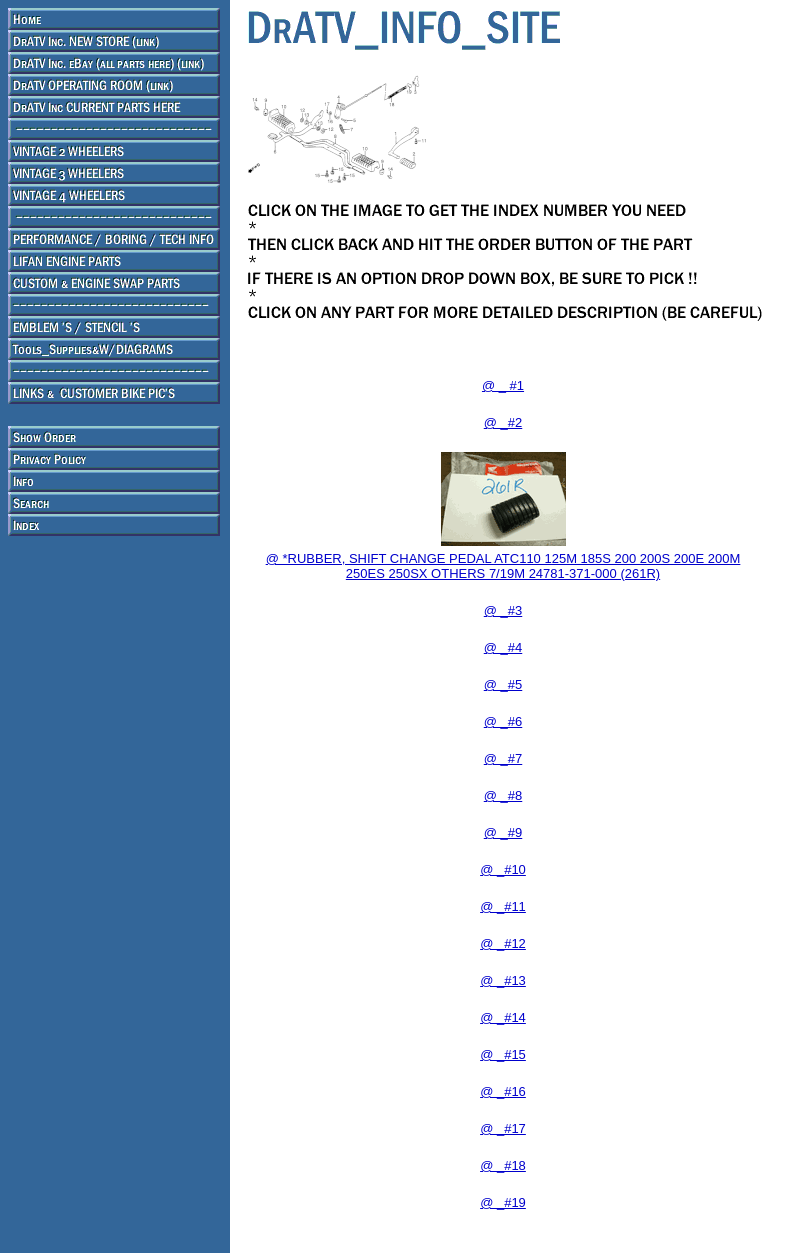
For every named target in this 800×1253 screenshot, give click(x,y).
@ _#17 (503, 1128)
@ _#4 (503, 647)
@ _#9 (503, 832)
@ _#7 (503, 758)
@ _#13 (503, 980)
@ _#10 (503, 869)
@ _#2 (503, 422)
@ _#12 (503, 943)
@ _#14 (503, 1017)
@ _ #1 (503, 385)
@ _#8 (503, 795)
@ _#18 (503, 1165)
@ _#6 (503, 721)
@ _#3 (503, 610)
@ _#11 (503, 906)
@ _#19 (503, 1202)
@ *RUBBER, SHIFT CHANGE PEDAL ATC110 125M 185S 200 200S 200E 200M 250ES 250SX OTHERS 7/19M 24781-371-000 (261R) (503, 566)
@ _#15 (503, 1054)
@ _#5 (503, 684)
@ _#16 (503, 1091)
